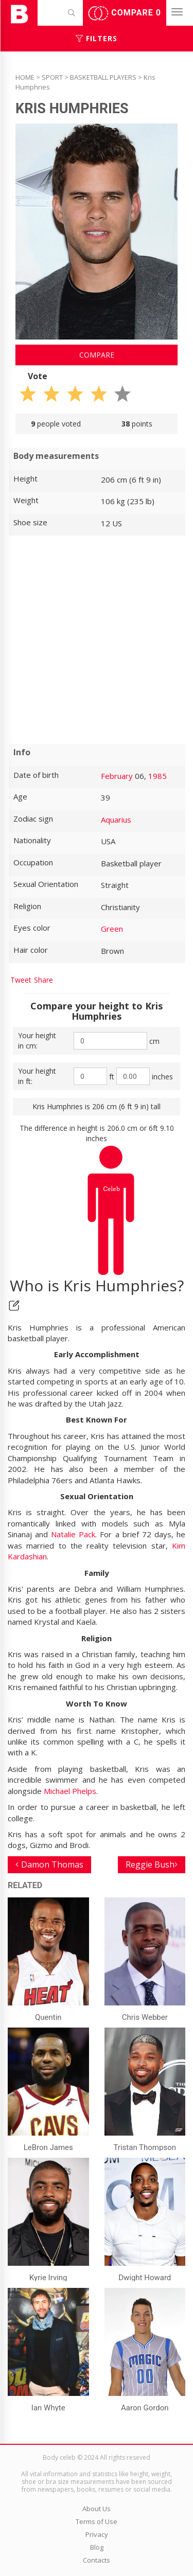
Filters (96, 38)
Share (43, 980)
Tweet (20, 980)
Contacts (96, 2560)
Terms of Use (96, 2521)
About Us (96, 2508)
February (117, 776)
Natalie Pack (73, 1534)
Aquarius (116, 819)
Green (112, 928)
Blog (96, 2547)
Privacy (96, 2534)
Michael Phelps (70, 1791)
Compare (124, 13)
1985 (157, 776)
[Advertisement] (96, 639)
